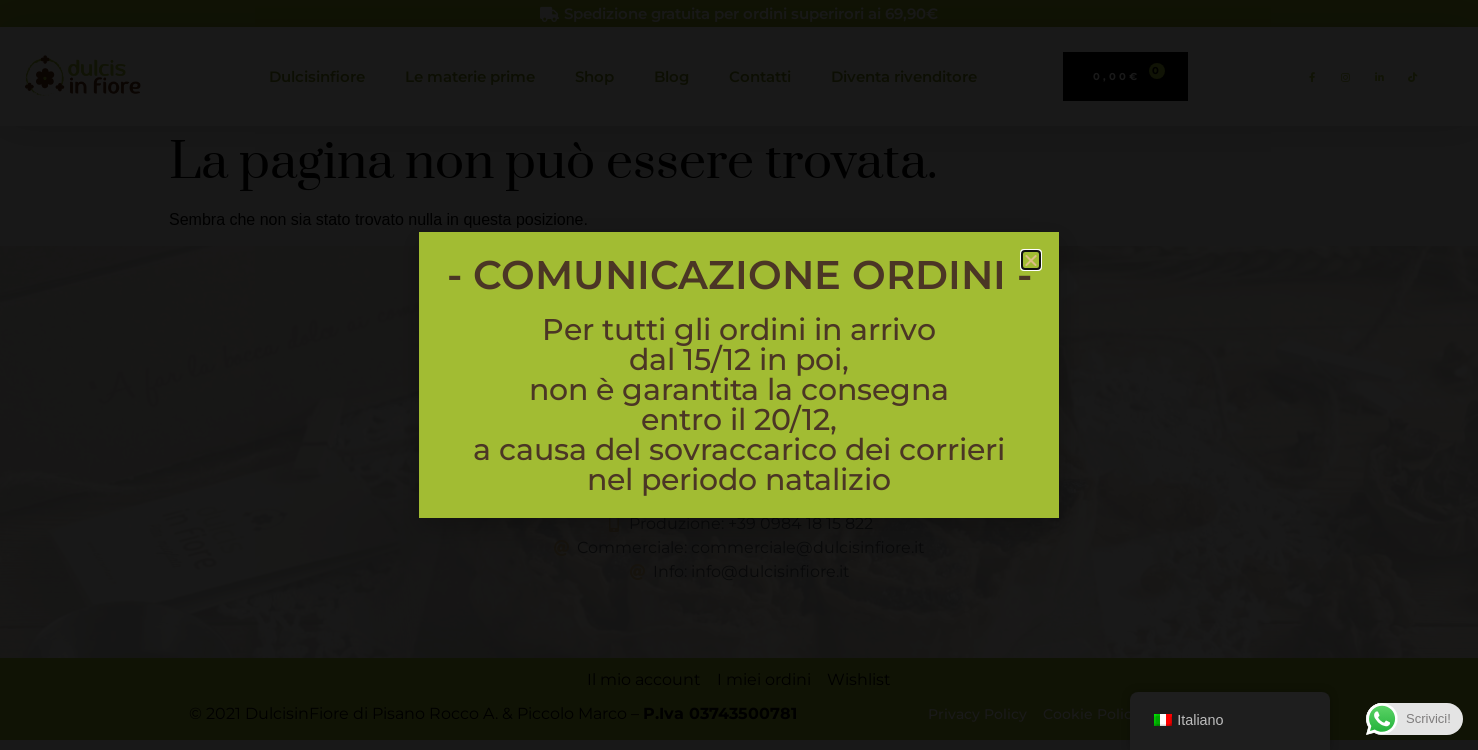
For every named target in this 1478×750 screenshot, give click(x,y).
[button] (1031, 260)
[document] (739, 375)
